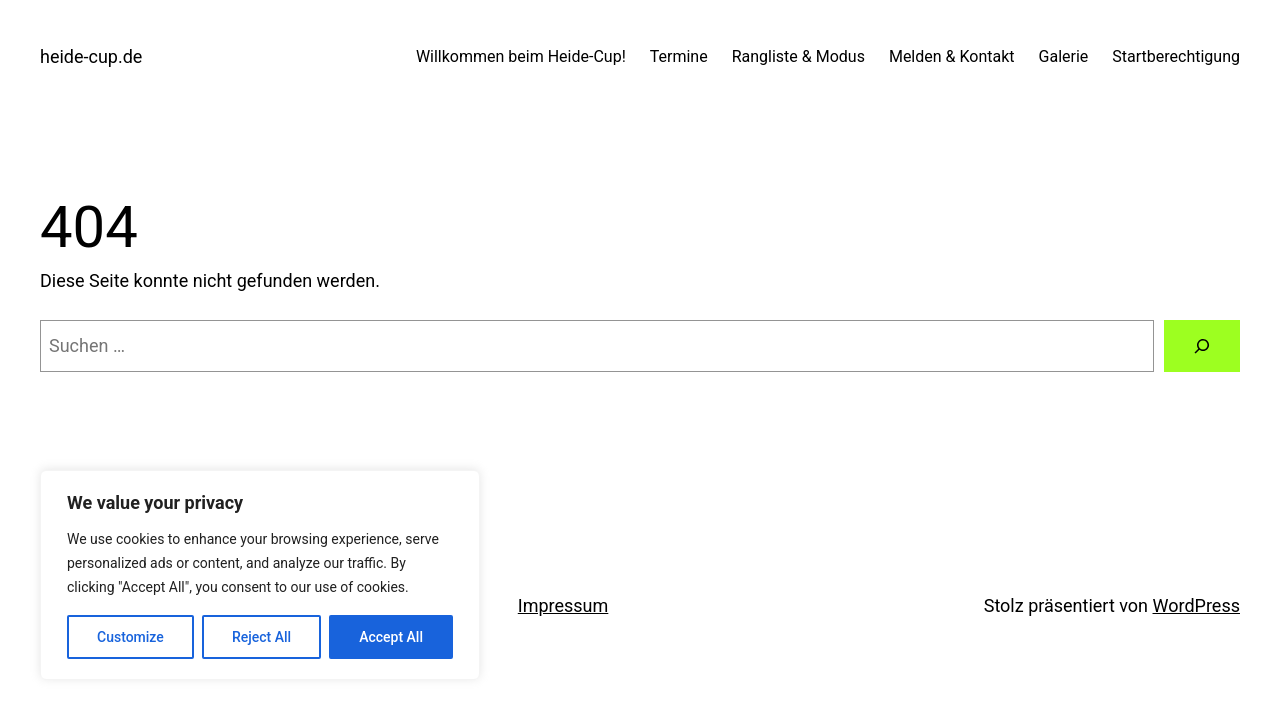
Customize (130, 637)
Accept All (391, 637)
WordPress (1196, 605)
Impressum (563, 605)
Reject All (261, 637)
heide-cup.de (91, 56)
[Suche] (1202, 346)
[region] (260, 575)
